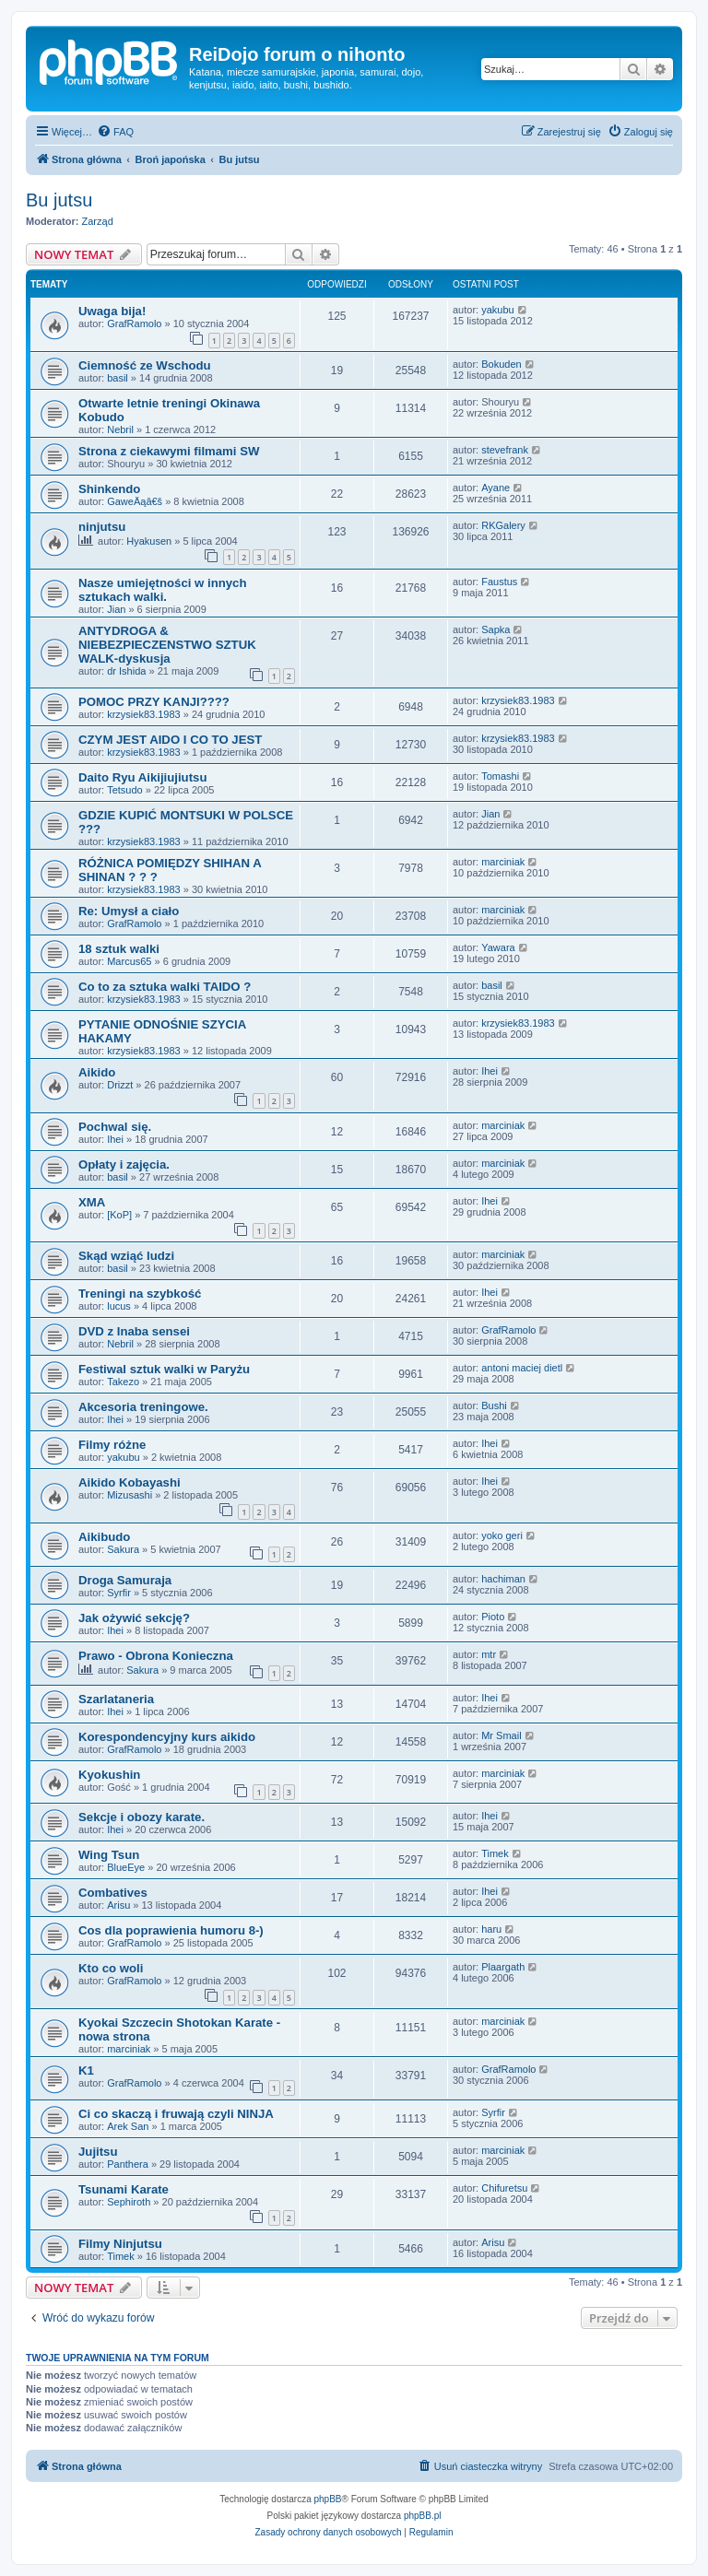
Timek (495, 1853)
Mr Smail (501, 1735)
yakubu (497, 309)
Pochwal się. (114, 1127)
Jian (116, 609)
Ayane (495, 487)
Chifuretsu (504, 2188)
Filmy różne (112, 1445)
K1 (86, 2070)
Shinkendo (109, 489)
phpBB (328, 2499)
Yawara (497, 947)
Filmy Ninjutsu (120, 2244)
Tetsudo (125, 789)
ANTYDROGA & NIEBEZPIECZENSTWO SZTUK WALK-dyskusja (167, 644)
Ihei (489, 1070)
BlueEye (126, 1867)
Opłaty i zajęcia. (124, 1164)
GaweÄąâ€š (134, 501)
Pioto (492, 1616)
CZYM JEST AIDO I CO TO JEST (170, 740)
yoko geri (502, 1535)
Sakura (123, 1549)
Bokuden (501, 364)
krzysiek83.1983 (144, 714)
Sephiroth (128, 2201)
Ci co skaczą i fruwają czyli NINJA (176, 2114)
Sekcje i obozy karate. (141, 1817)
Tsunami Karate (123, 2189)
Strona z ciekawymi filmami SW (168, 451)
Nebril (120, 429)
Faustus (499, 581)
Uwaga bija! (112, 311)
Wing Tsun (108, 1855)
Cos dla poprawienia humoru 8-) (171, 1930)
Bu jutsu (59, 200)
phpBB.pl (423, 2516)
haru (491, 1929)
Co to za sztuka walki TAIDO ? (164, 987)
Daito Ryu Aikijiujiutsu (142, 777)
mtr (488, 1654)
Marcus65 (129, 961)
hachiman (503, 1578)
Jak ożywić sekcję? (134, 1618)
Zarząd (97, 221)
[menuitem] (115, 132)
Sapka (495, 629)
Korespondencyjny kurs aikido (166, 1737)
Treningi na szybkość (139, 1293)
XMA (91, 1202)
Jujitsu (98, 2151)
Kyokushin (109, 1775)
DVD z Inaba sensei (134, 1331)
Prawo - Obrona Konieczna (155, 1656)
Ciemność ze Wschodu (144, 365)
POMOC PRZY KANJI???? (154, 702)
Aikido (96, 1072)
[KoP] (119, 1214)
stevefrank (504, 449)
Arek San (127, 2126)
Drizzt (120, 1084)
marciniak (503, 861)
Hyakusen (148, 541)
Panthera (127, 2164)
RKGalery (503, 525)
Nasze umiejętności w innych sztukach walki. (162, 590)
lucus (119, 1306)
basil (117, 377)
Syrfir (119, 1592)
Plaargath (503, 1966)
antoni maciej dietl (521, 1367)
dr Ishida (126, 670)
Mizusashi (129, 1494)
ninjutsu (101, 527)
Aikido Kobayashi (129, 1482)
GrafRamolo (134, 323)
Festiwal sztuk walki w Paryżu (164, 1369)
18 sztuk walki (118, 949)
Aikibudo (104, 1537)
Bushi (494, 1405)
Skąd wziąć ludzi (126, 1256)
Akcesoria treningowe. (143, 1407)
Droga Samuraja (124, 1580)
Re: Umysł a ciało (128, 911)
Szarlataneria (116, 1699)
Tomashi (500, 776)
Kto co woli (110, 1968)
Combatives (113, 1893)
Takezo (123, 1381)
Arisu (118, 1905)
